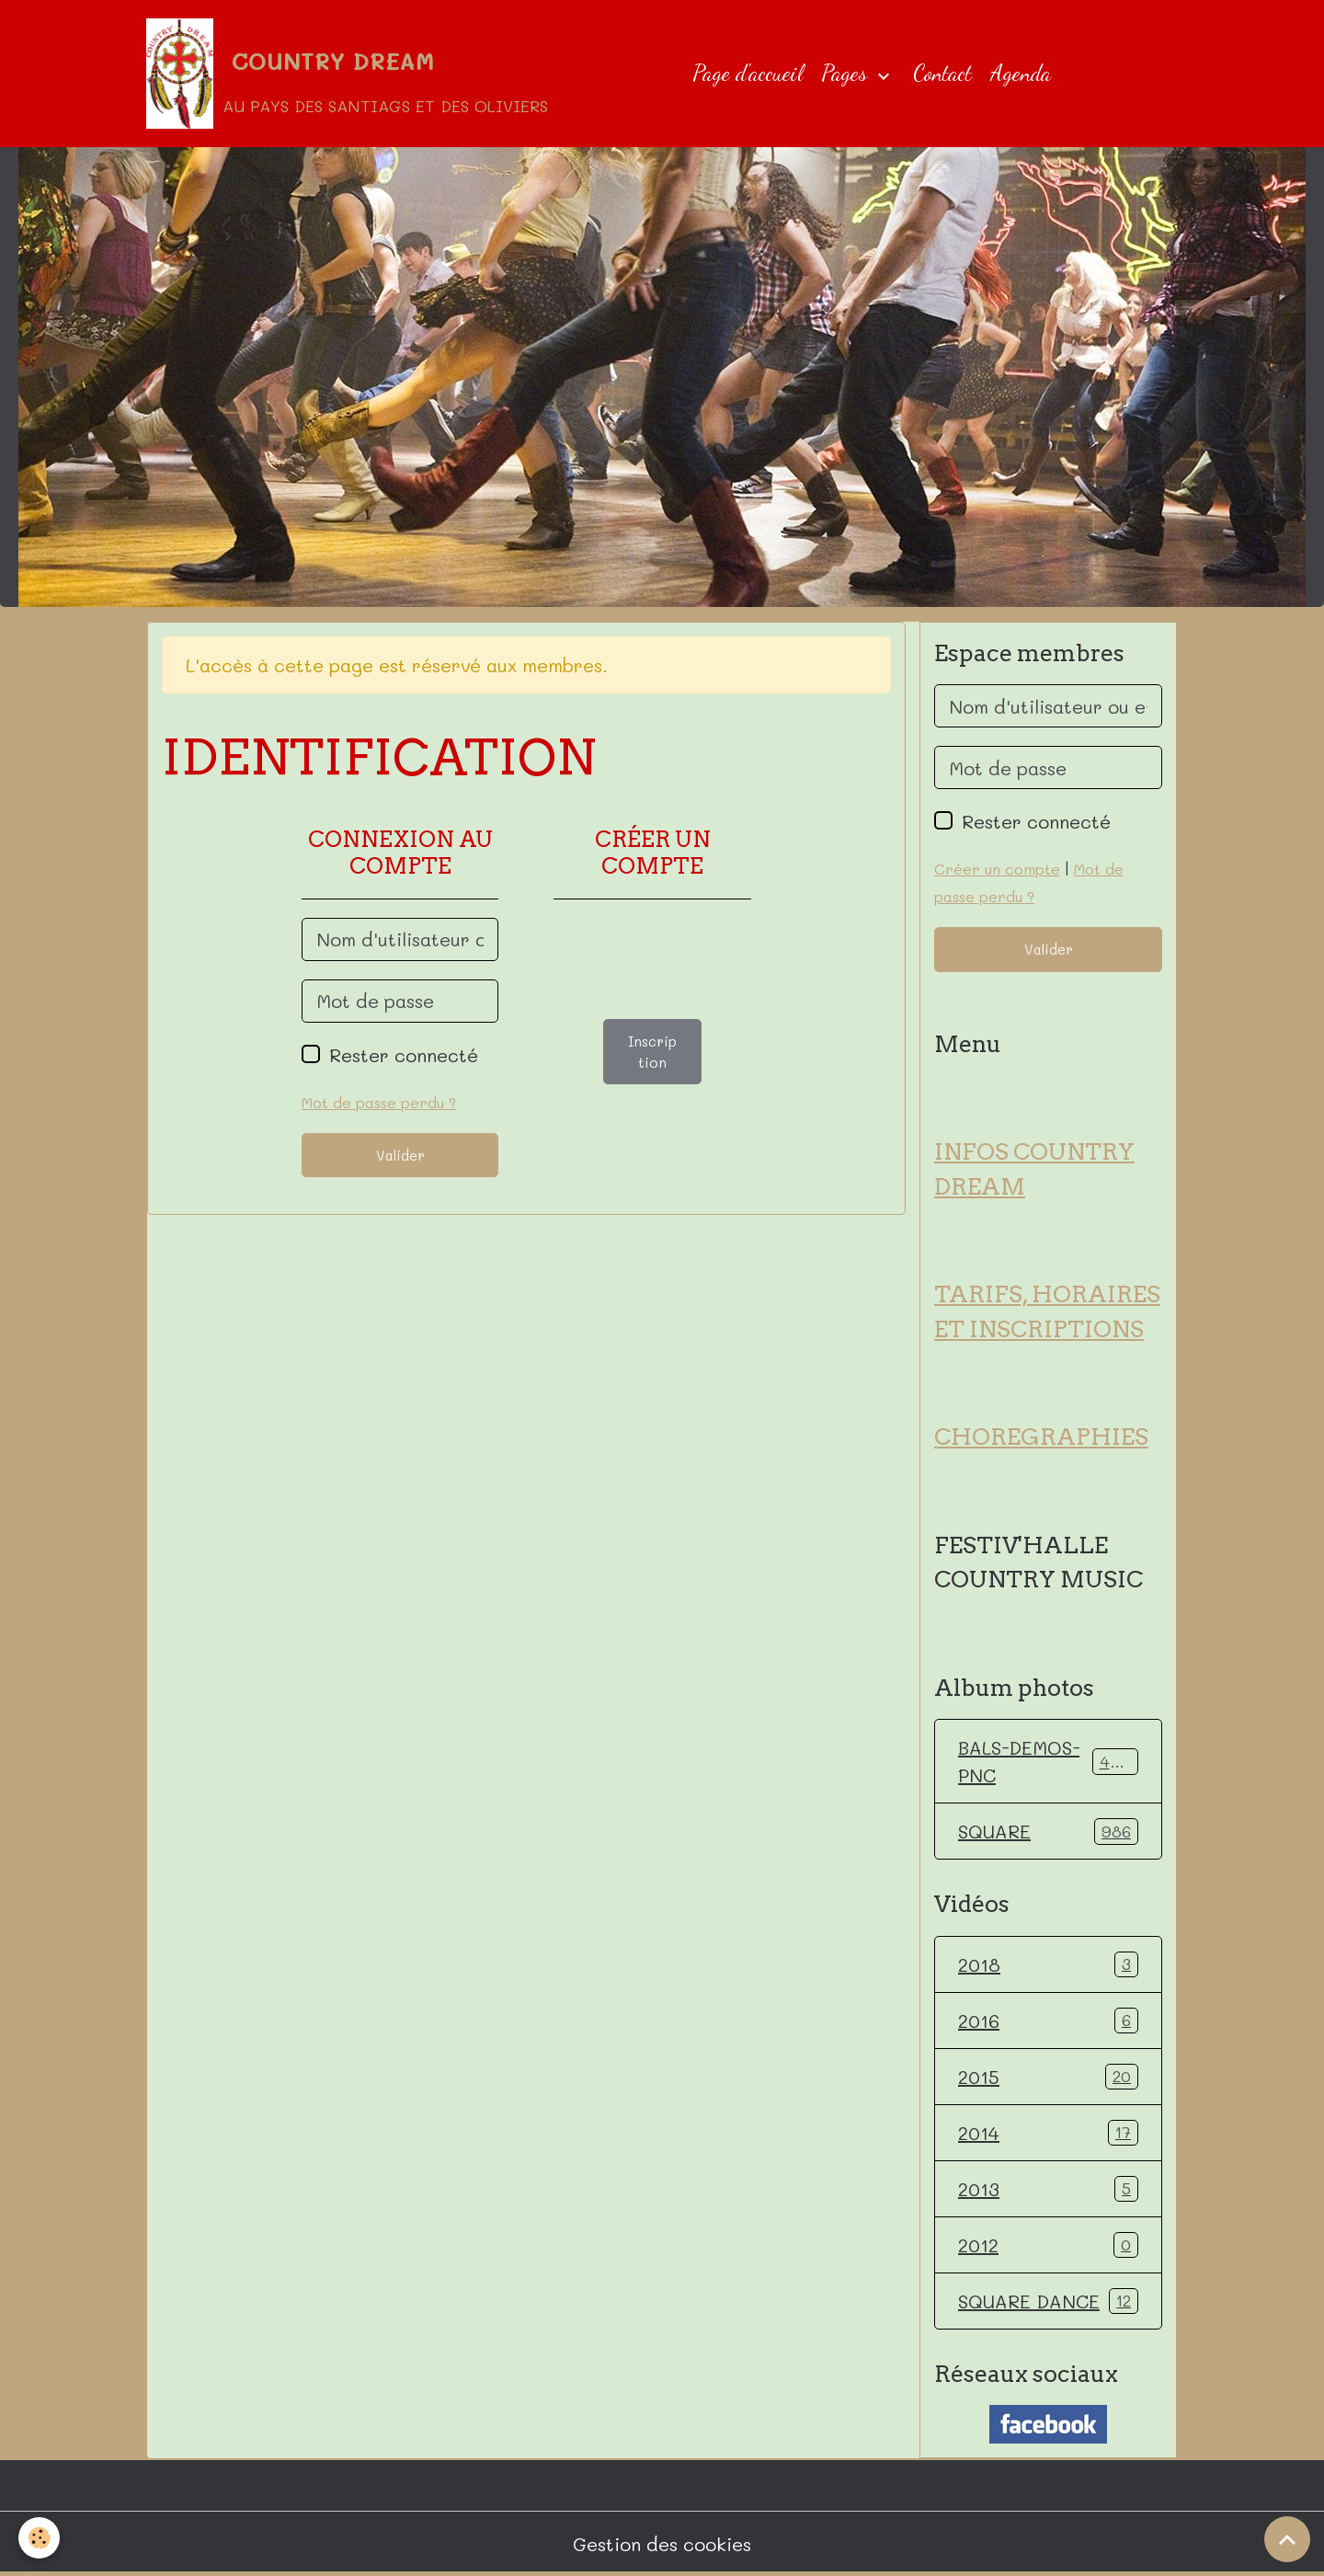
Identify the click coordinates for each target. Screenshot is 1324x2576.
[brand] (347, 73)
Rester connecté (403, 1055)
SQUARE (1048, 1831)
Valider (400, 1155)
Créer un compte (997, 868)
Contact (942, 73)
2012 (1048, 2245)
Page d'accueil (747, 73)
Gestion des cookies (662, 2544)
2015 (1048, 2076)
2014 (1048, 2133)
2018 (1048, 1964)
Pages (847, 73)
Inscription (652, 1051)
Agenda (1020, 73)
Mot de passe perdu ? (379, 1102)
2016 (1048, 2020)
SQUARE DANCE (1048, 2301)
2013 (1048, 2189)
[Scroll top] (1287, 2539)
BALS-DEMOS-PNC (1048, 1761)
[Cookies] (39, 2538)
